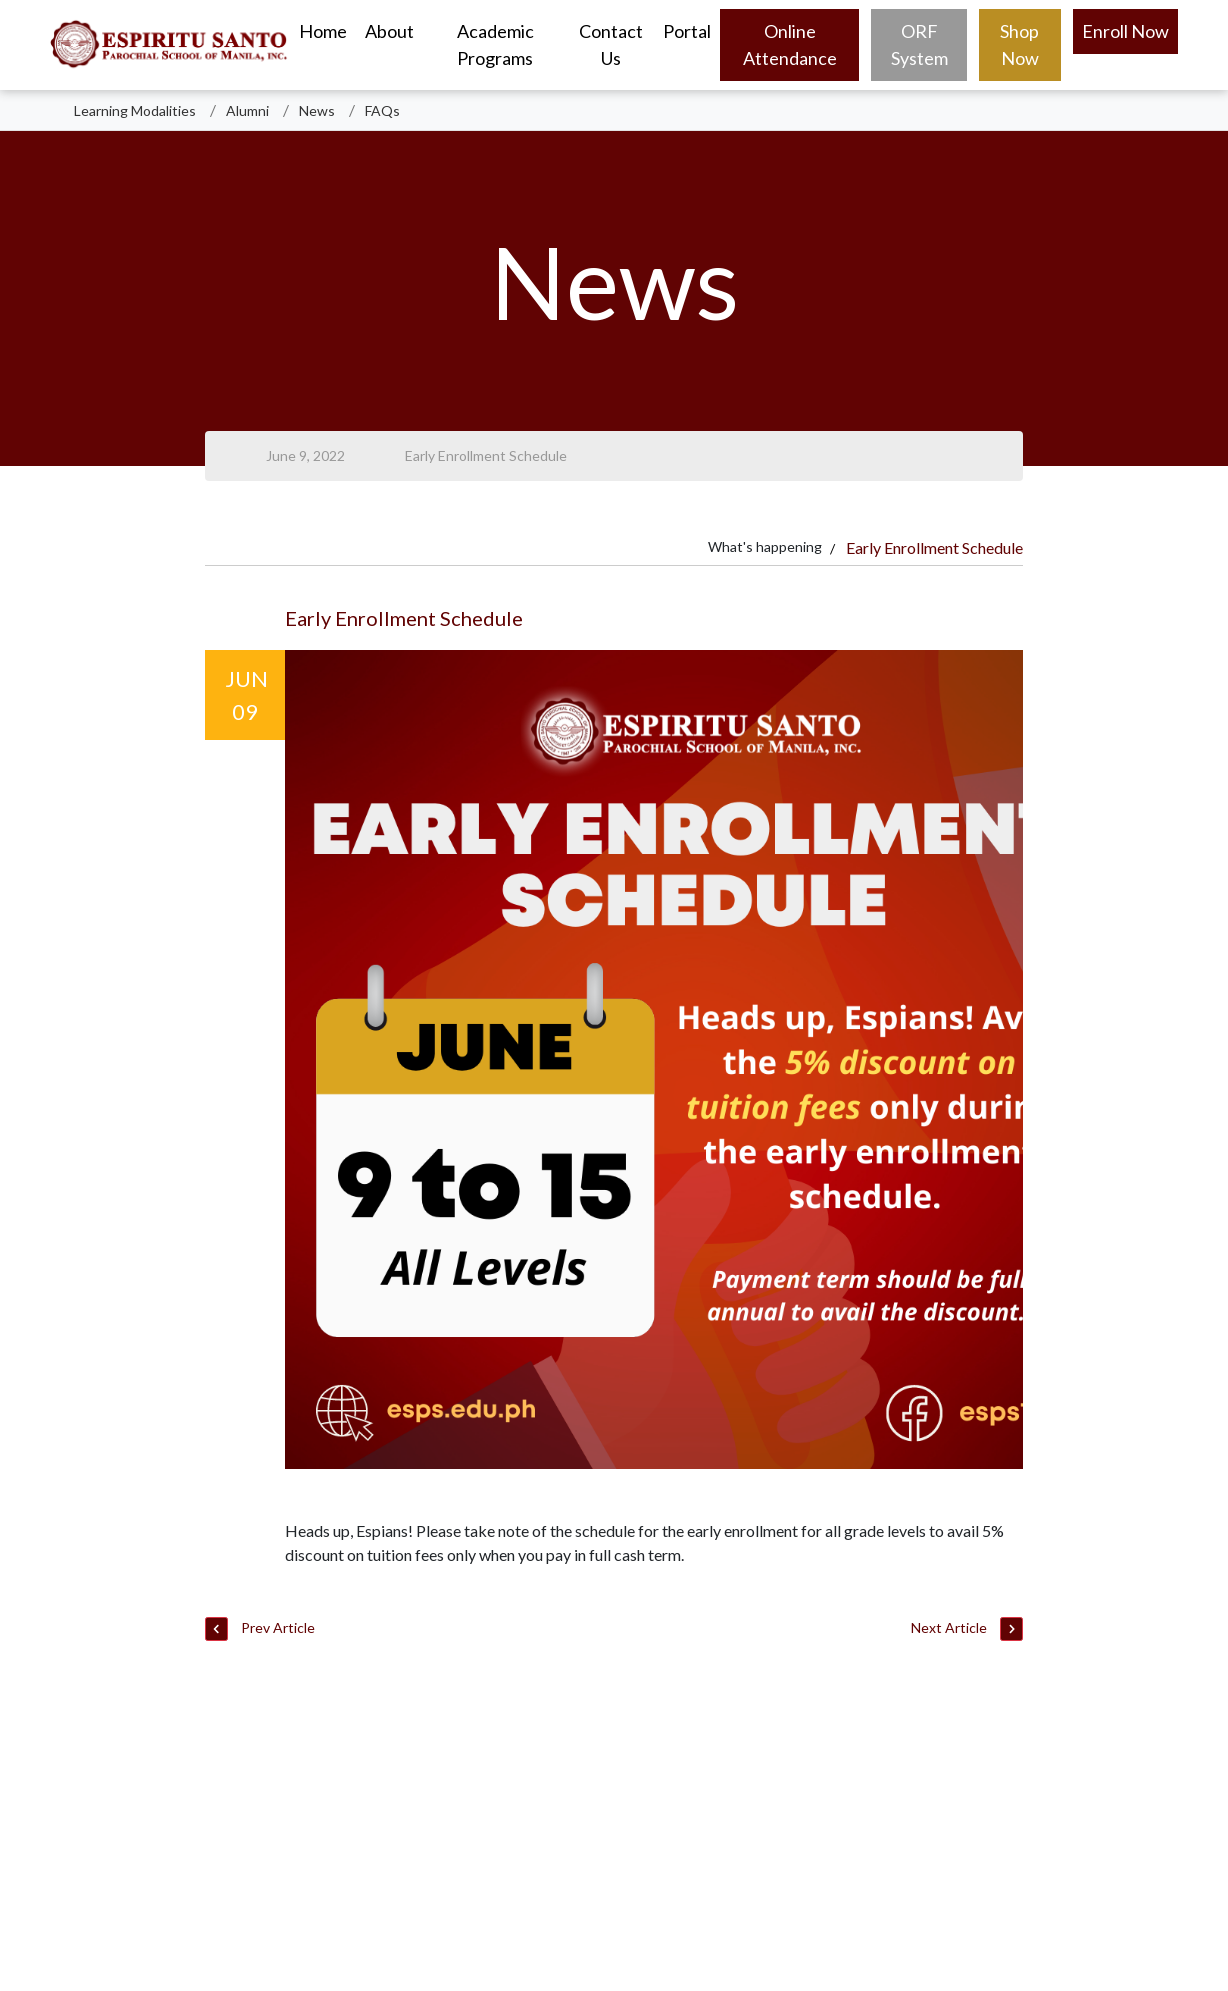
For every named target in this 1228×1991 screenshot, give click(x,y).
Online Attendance (790, 44)
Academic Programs (495, 44)
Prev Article (260, 1629)
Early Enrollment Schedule (486, 455)
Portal (687, 31)
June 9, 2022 (305, 455)
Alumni (247, 110)
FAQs (382, 110)
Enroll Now (1125, 31)
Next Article (967, 1629)
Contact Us (611, 44)
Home (323, 31)
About (389, 31)
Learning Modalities (135, 110)
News (317, 110)
